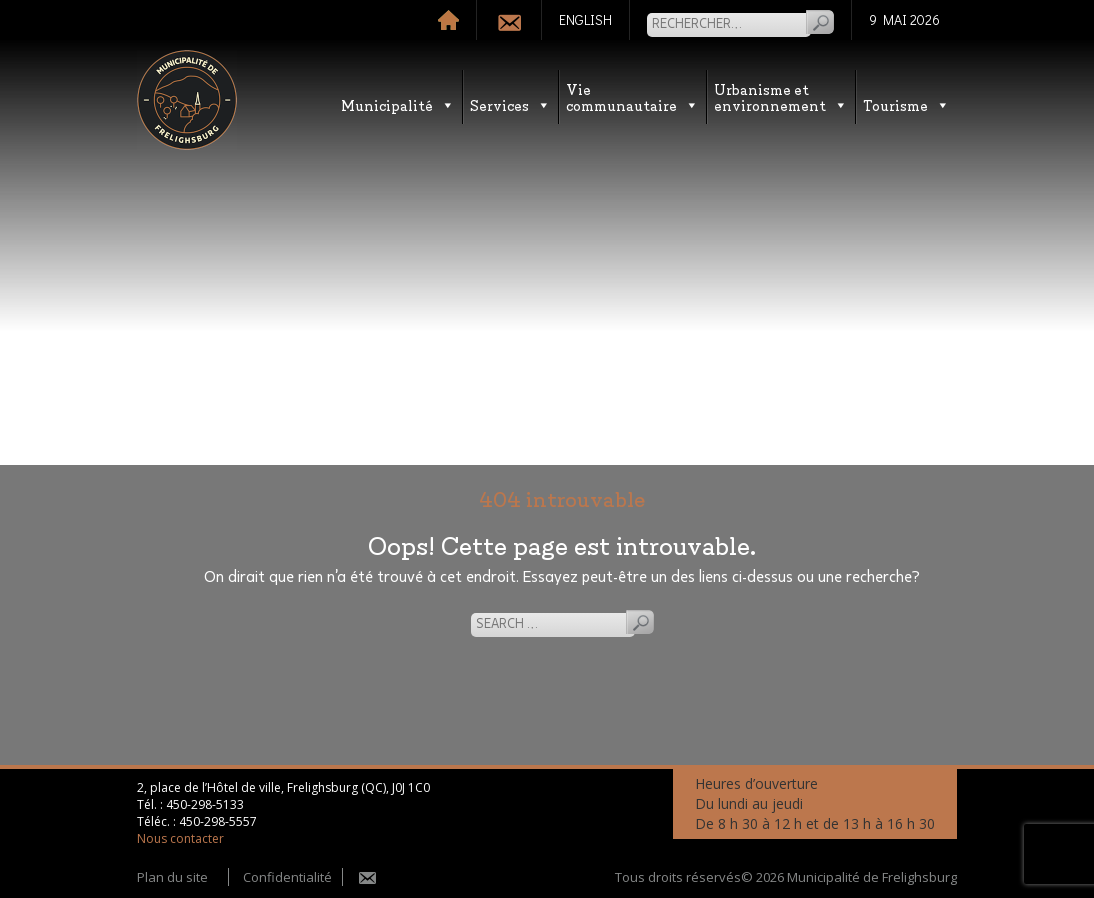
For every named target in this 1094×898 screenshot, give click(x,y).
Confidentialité (287, 877)
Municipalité (398, 104)
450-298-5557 (218, 821)
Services (510, 104)
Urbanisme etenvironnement (781, 96)
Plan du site (172, 877)
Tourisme (906, 104)
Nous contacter (180, 838)
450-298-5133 (205, 804)
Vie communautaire (632, 96)
